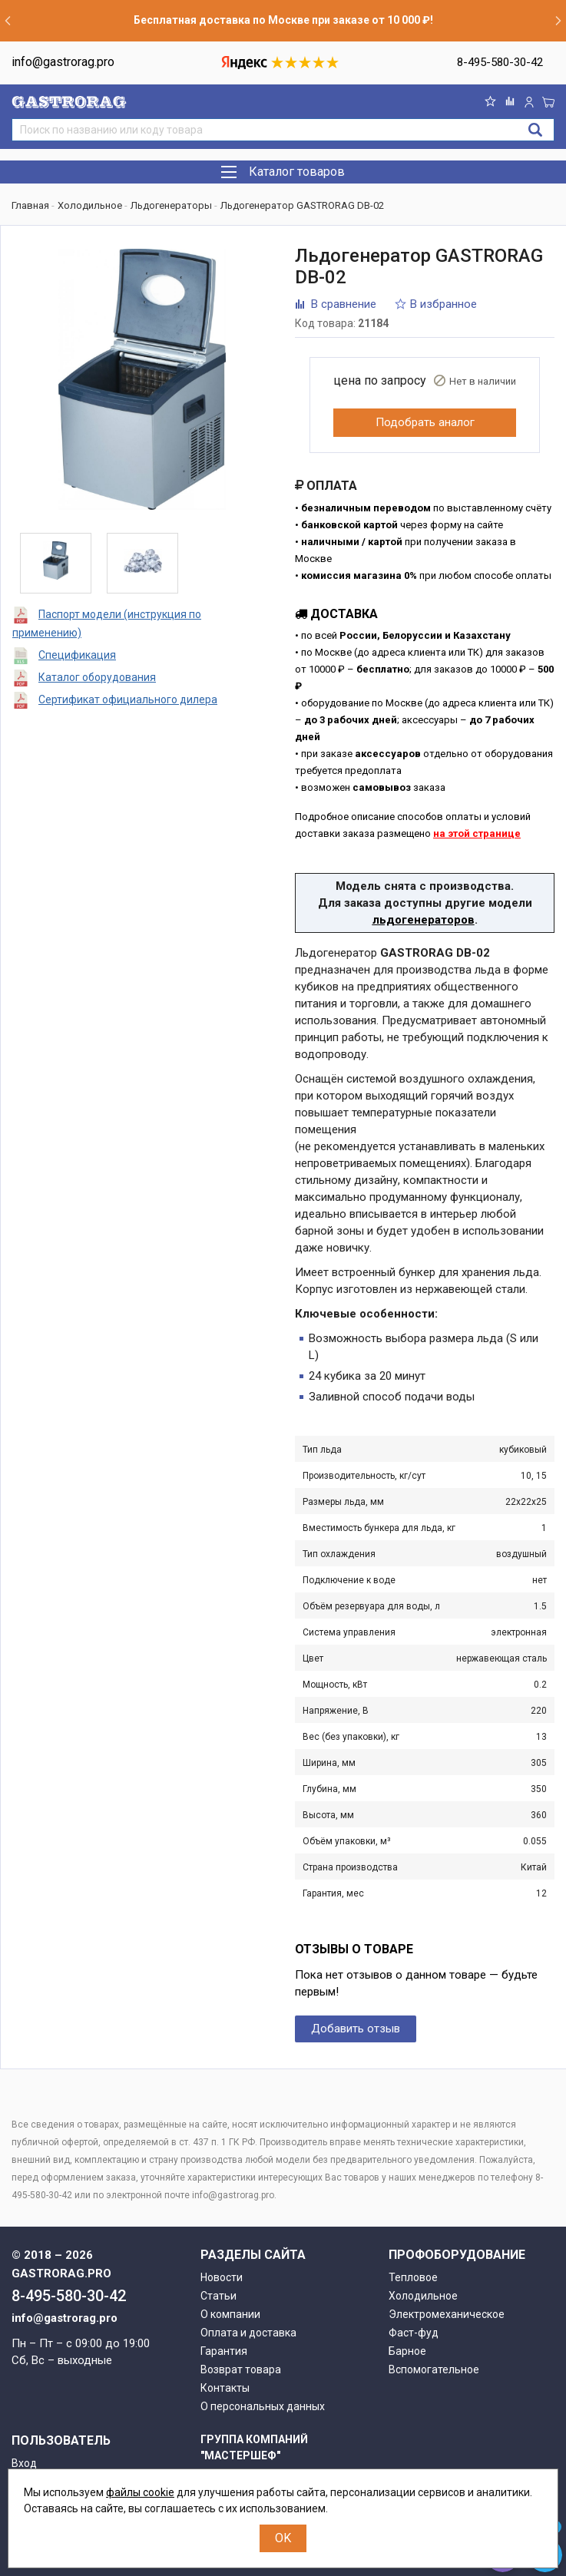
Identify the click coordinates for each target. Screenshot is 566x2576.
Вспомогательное (434, 2369)
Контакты (225, 2388)
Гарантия (223, 2351)
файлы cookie (140, 2492)
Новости (221, 2277)
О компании (230, 2314)
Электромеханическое (447, 2314)
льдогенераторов (423, 920)
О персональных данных (262, 2406)
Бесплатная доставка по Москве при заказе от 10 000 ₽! (283, 20)
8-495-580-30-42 (500, 62)
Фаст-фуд (414, 2332)
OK (283, 2538)
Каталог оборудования (97, 677)
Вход (24, 2463)
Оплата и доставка (248, 2332)
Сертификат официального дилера (127, 699)
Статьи (218, 2295)
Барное (407, 2351)
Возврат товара (240, 2369)
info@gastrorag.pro (63, 62)
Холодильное (423, 2295)
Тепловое (413, 2277)
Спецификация (77, 655)
